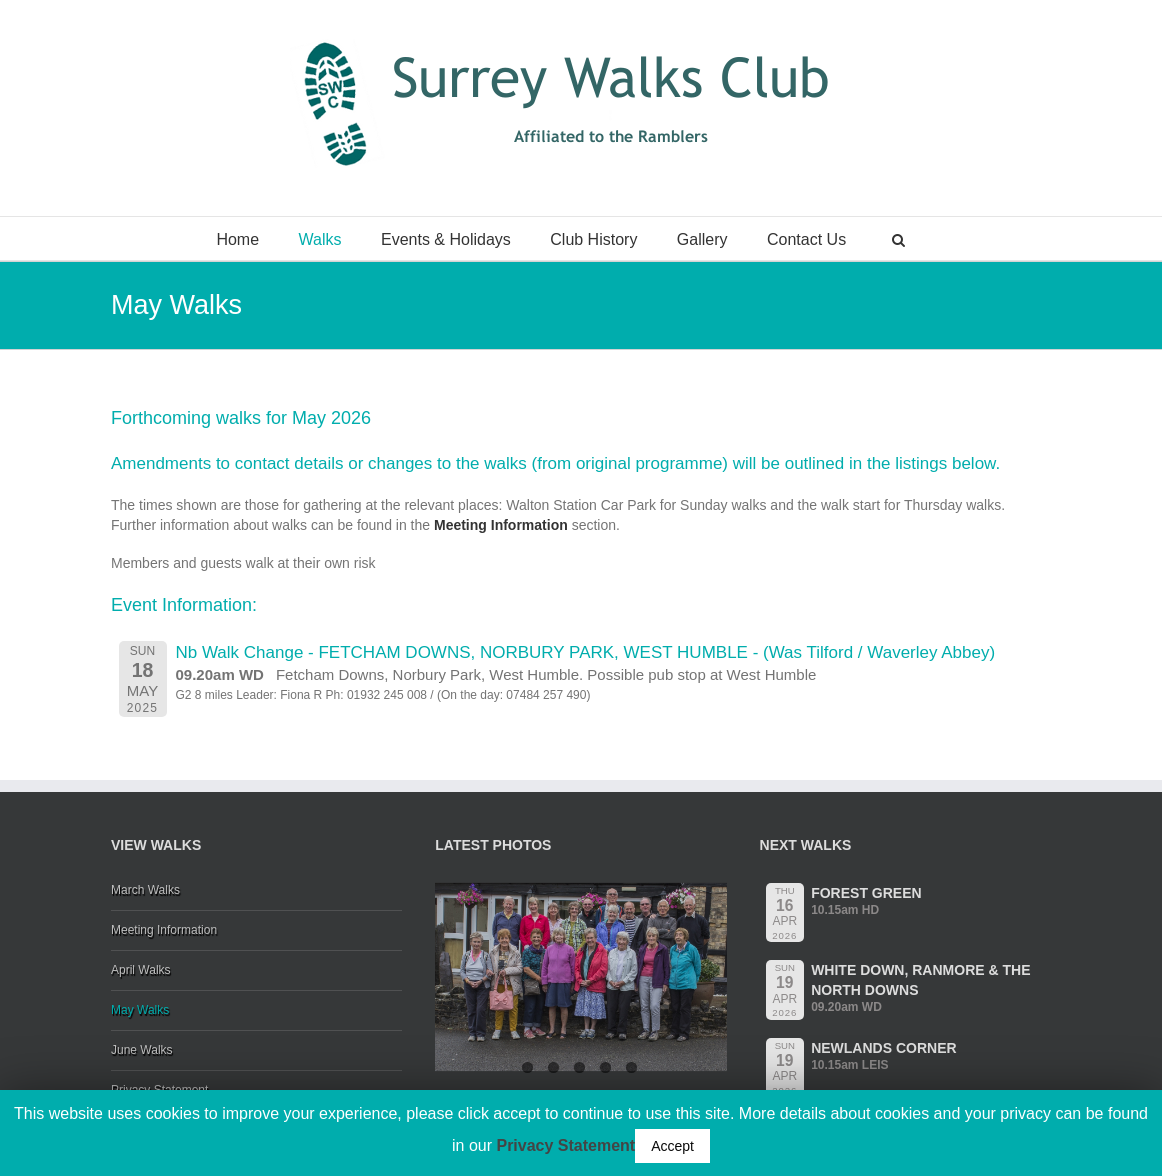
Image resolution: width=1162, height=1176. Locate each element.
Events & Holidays (446, 239)
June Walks (142, 1050)
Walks (320, 239)
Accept (672, 1146)
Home (237, 239)
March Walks (145, 890)
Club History (593, 239)
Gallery (702, 239)
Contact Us (806, 239)
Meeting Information (503, 525)
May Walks (140, 1010)
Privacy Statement (565, 1145)
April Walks (141, 970)
